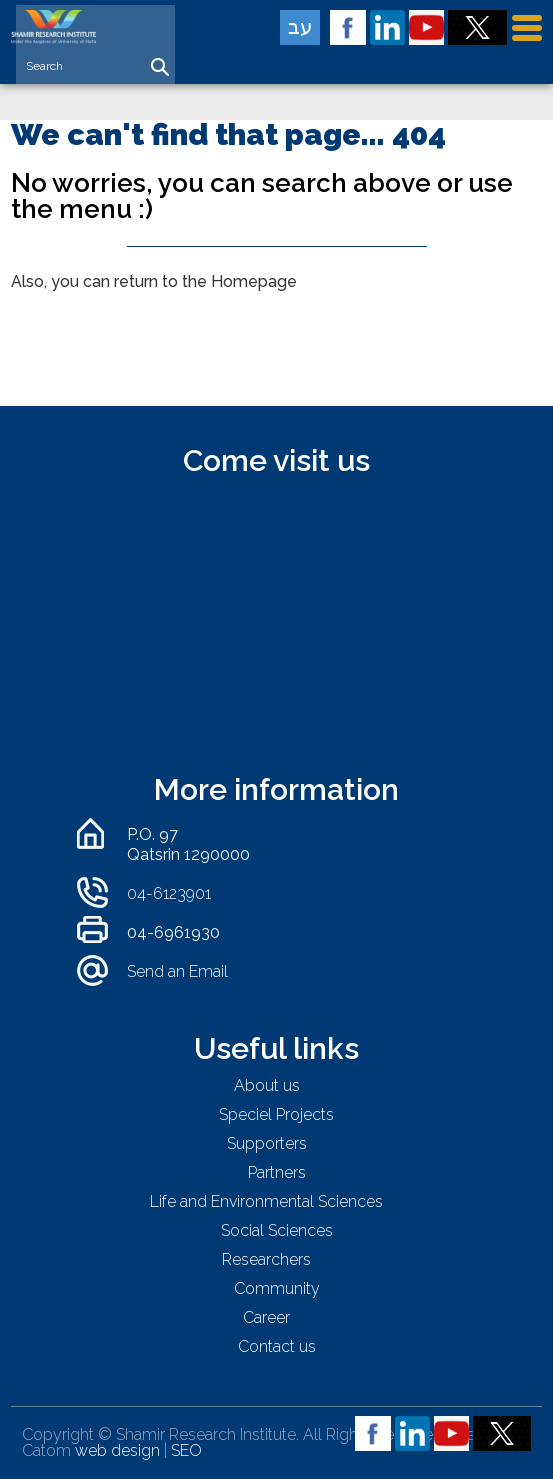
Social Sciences (277, 1230)
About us (267, 1085)
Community (277, 1288)
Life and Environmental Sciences (266, 1201)
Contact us (277, 1346)
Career (266, 1317)
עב (300, 27)
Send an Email (177, 971)
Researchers (266, 1259)
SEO (186, 1450)
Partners (277, 1172)
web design (117, 1450)
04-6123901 (169, 893)
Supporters (267, 1143)
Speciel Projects (276, 1114)
